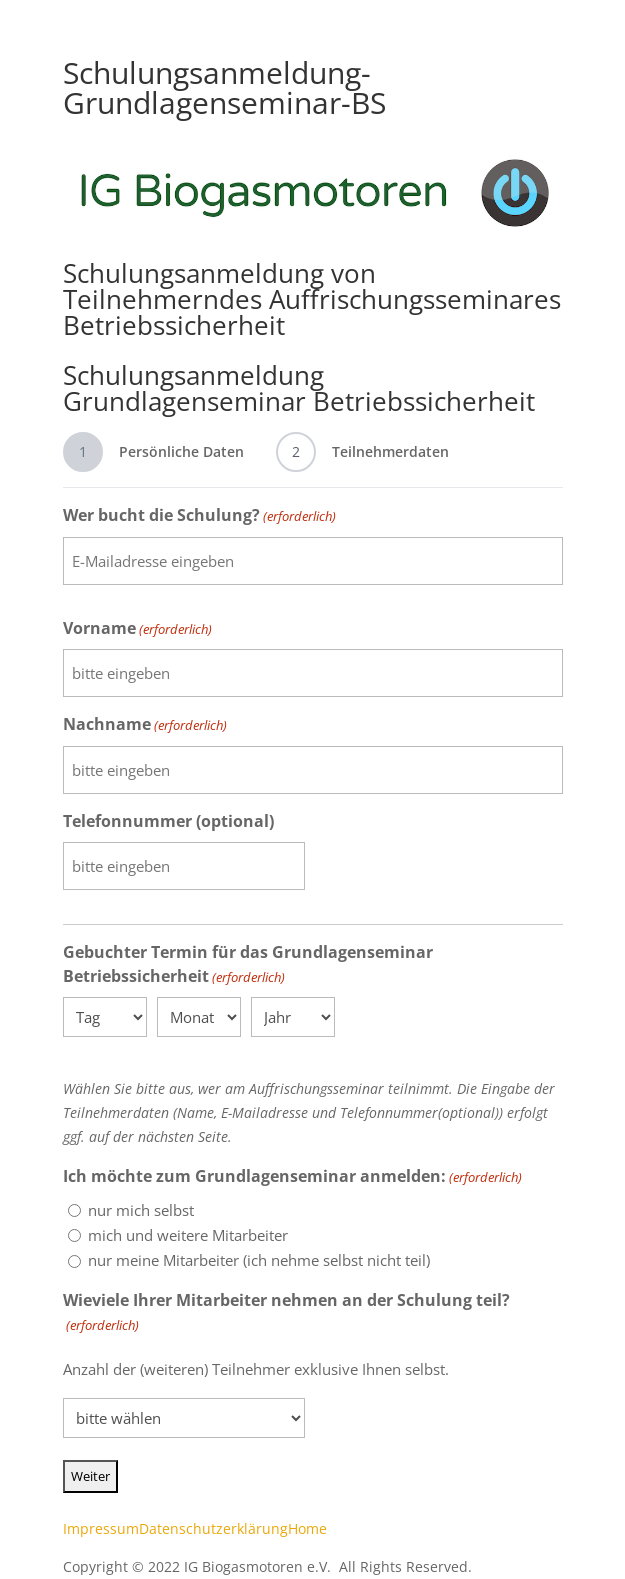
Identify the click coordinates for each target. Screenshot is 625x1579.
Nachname (145, 725)
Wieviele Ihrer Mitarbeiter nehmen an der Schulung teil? (286, 1313)
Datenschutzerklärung (213, 1528)
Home (307, 1528)
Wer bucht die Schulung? (199, 516)
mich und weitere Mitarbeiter (188, 1235)
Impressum (101, 1528)
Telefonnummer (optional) (168, 821)
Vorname (137, 629)
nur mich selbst (141, 1210)
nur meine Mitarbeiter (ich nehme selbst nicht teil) (259, 1260)
